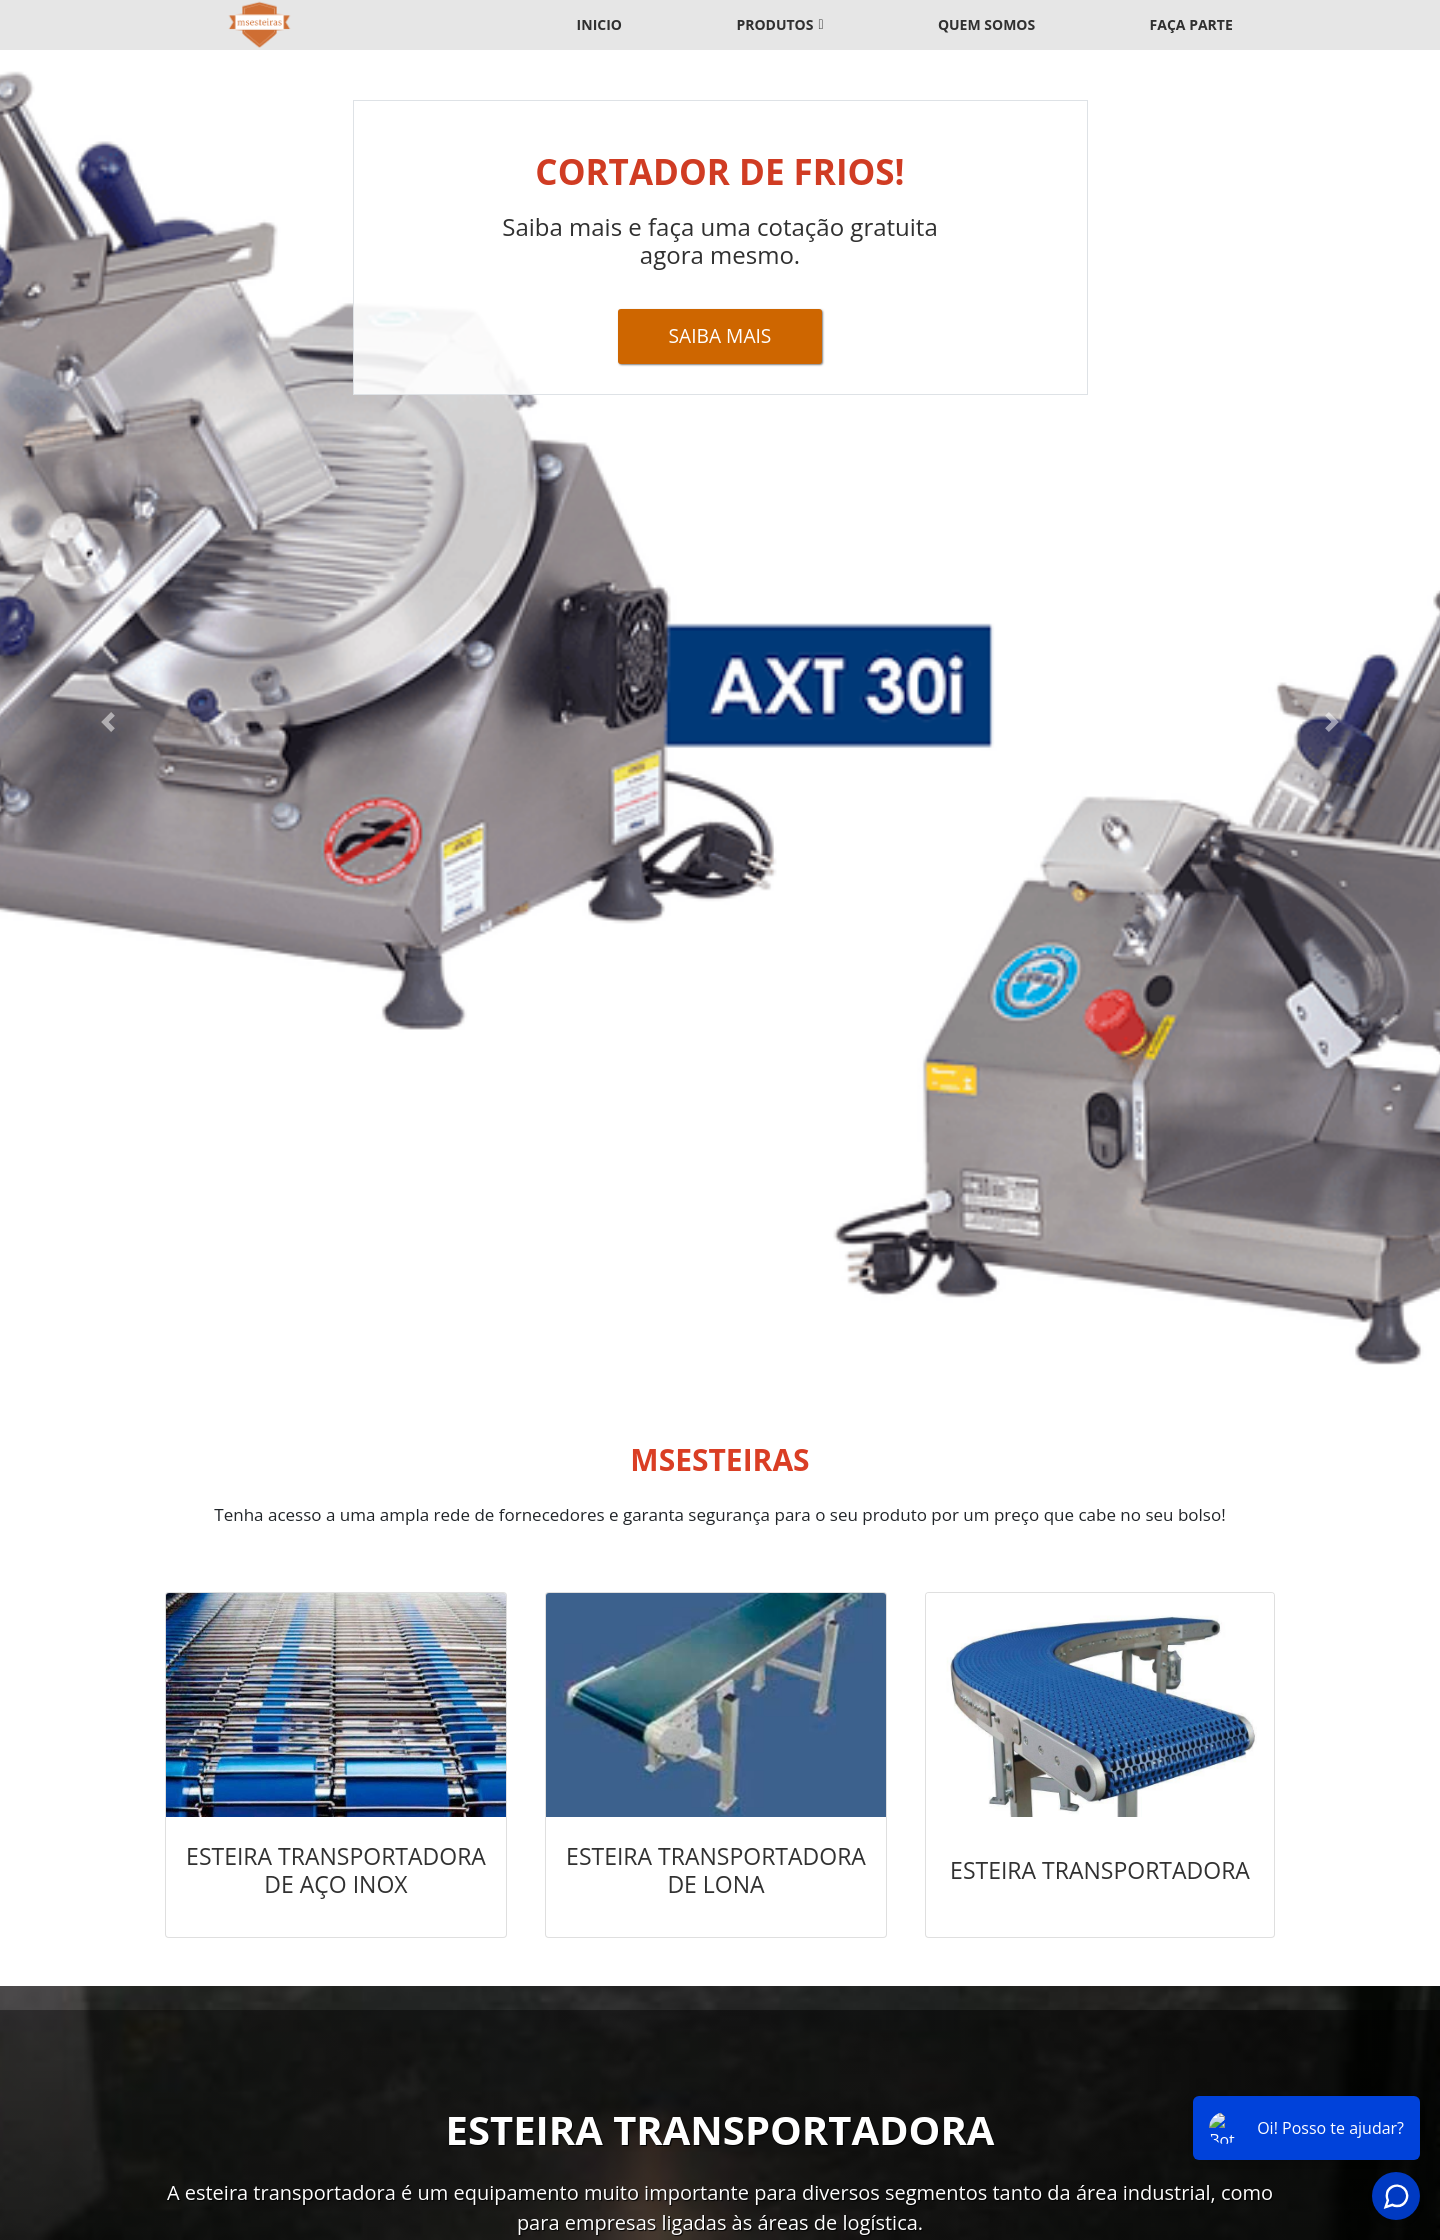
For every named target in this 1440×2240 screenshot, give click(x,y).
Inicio (599, 24)
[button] (108, 722)
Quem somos (986, 24)
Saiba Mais (720, 335)
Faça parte (1191, 24)
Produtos (774, 24)
